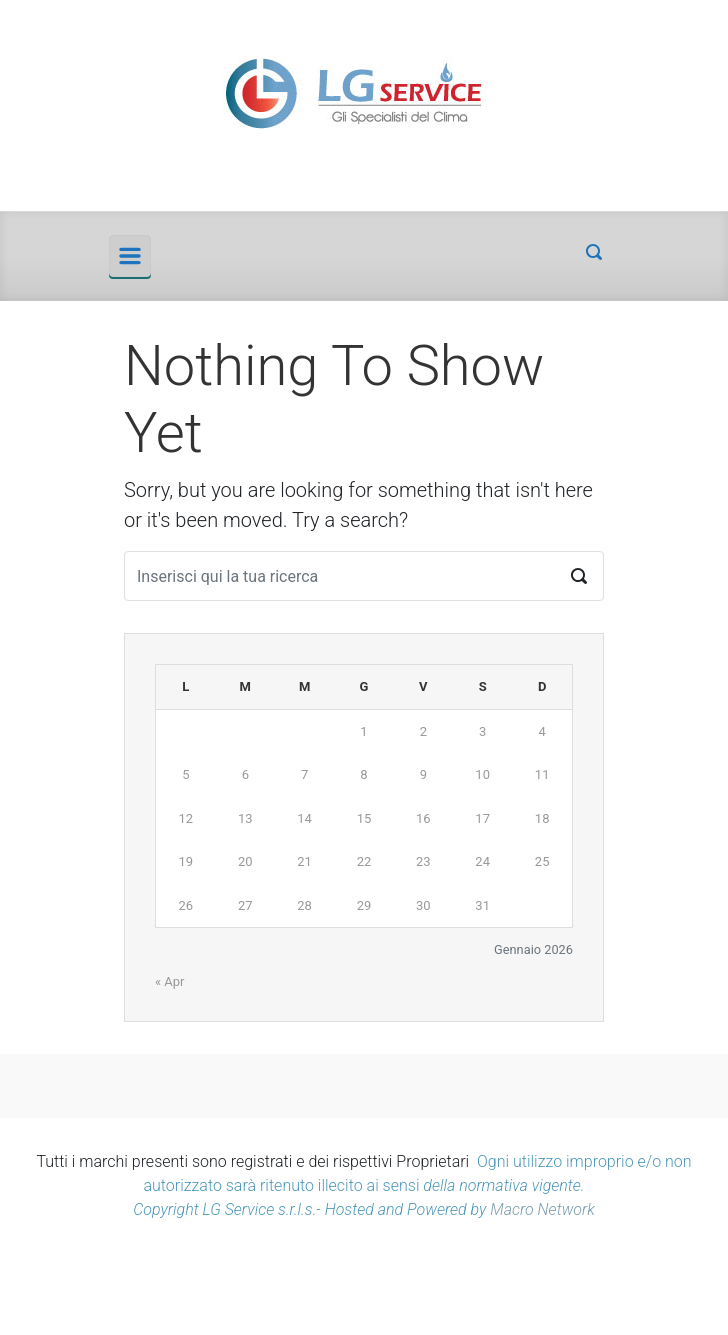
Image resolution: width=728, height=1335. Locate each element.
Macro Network (542, 1209)
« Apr (170, 981)
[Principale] (130, 256)
